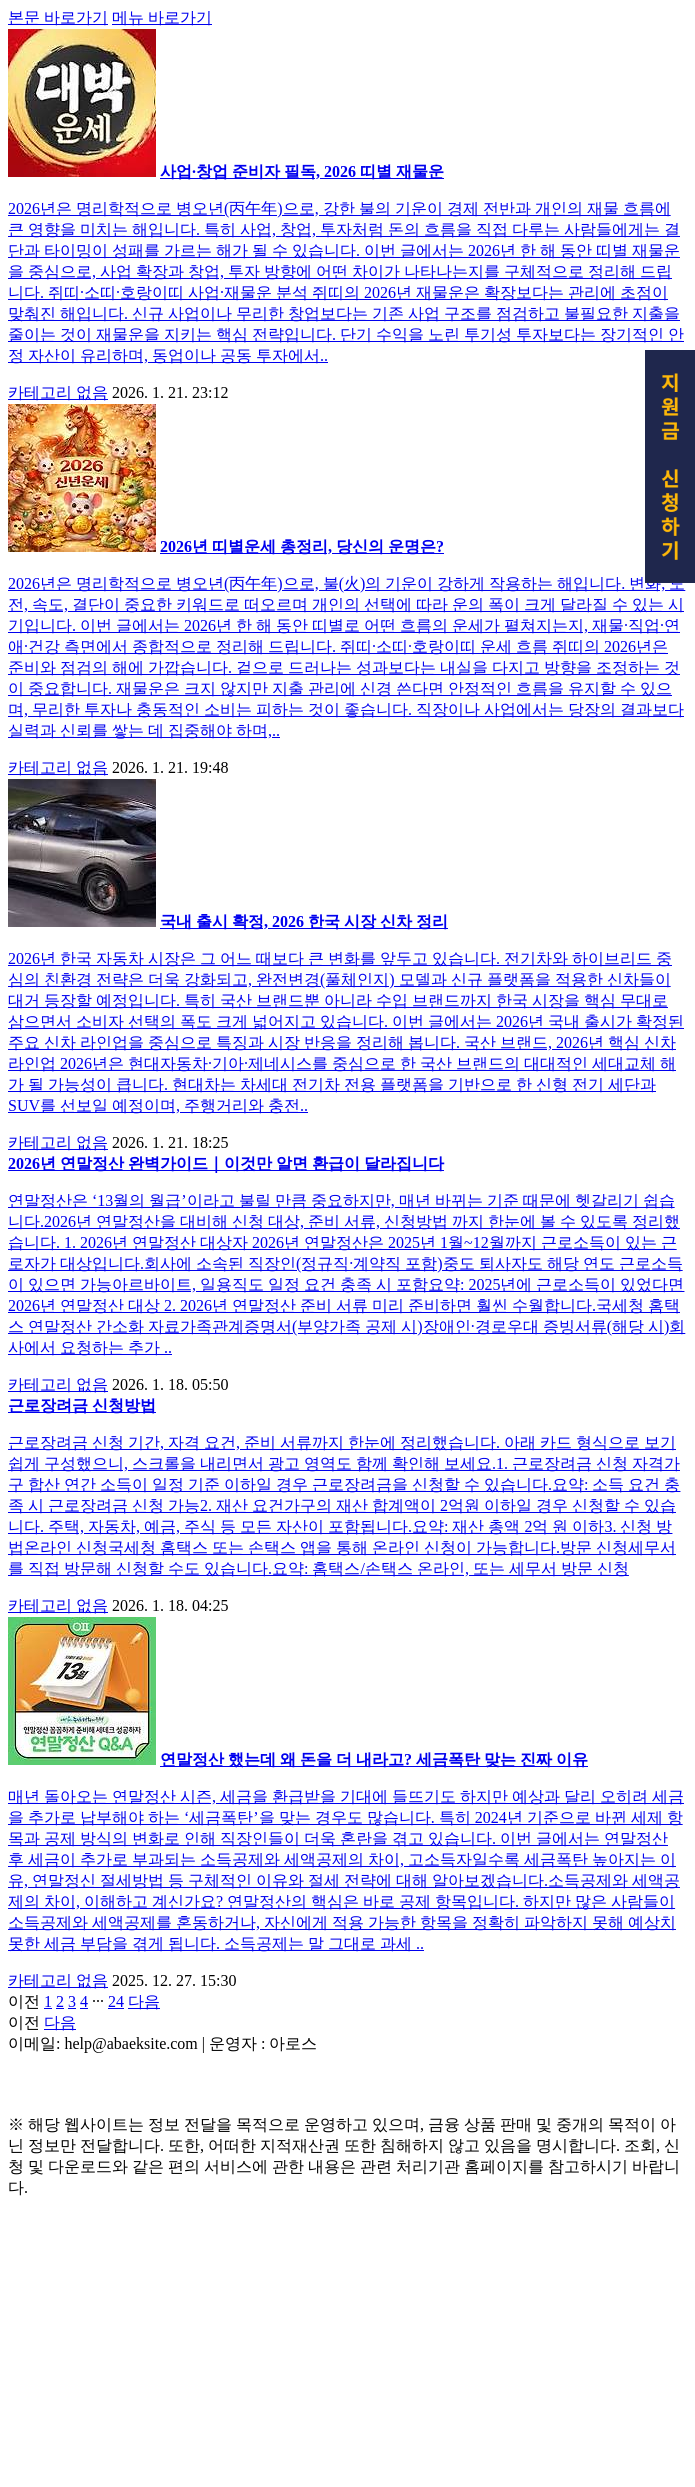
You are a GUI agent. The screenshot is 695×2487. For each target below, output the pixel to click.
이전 (24, 2281)
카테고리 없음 (58, 672)
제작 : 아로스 (54, 2344)
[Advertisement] (347, 148)
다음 (144, 2281)
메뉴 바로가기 (162, 297)
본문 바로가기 (58, 297)
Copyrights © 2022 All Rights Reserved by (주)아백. (179, 2365)
